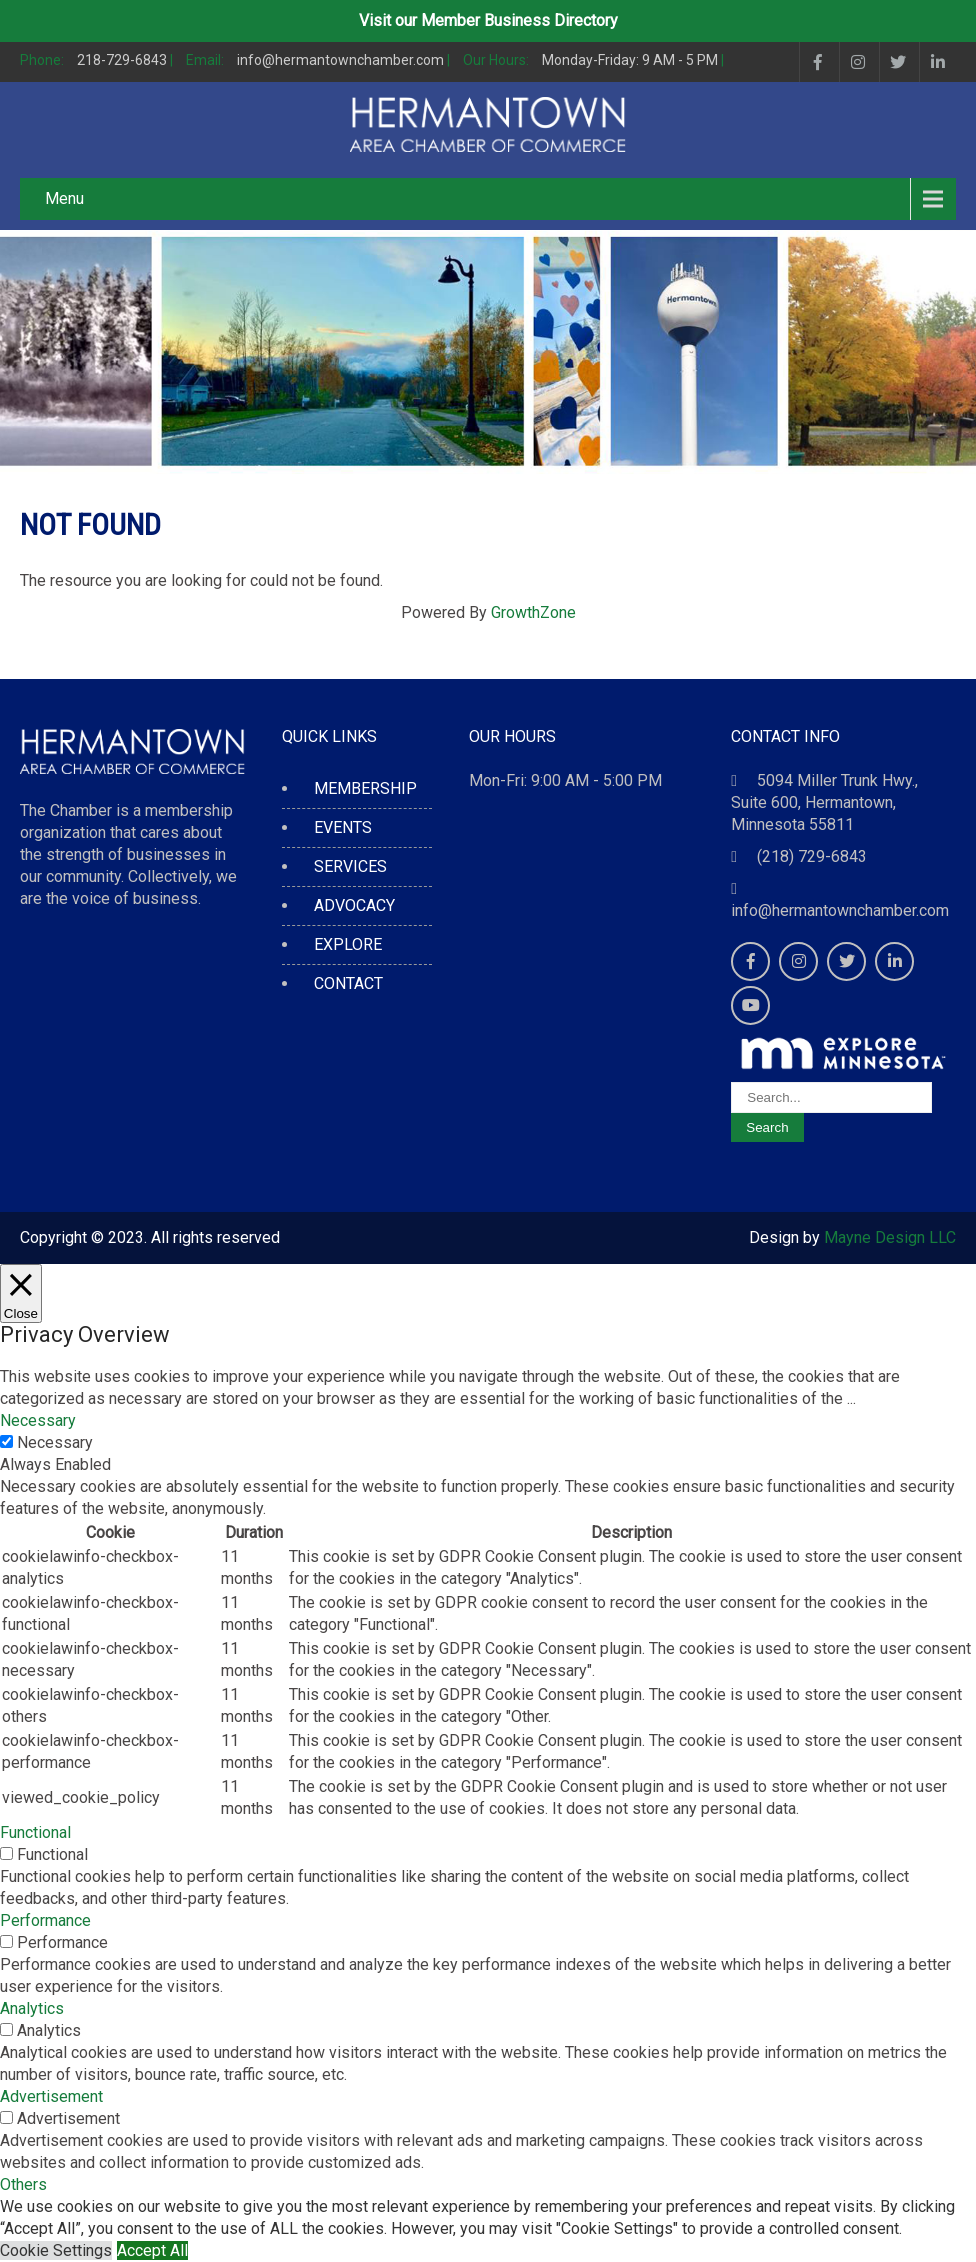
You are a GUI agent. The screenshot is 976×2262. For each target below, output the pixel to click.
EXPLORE (348, 944)
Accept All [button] (152, 2250)
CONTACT (348, 983)
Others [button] (23, 2184)
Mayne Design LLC (890, 1237)
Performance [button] (45, 1920)
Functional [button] (35, 1832)
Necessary (55, 1442)
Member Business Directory (519, 20)
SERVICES (350, 866)
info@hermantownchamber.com (840, 910)
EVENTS (343, 827)
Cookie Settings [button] (56, 2250)
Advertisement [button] (51, 2096)
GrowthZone (533, 612)
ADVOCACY (354, 905)
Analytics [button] (32, 2008)
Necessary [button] (38, 1420)
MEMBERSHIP (365, 788)
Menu (64, 198)
